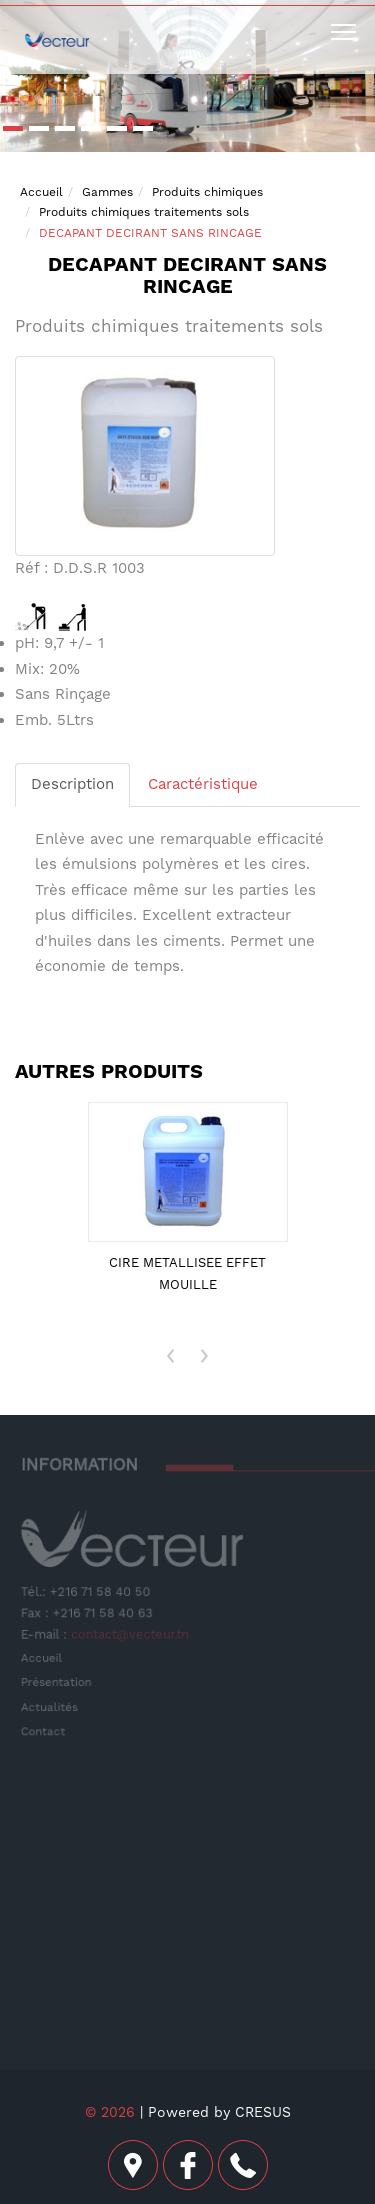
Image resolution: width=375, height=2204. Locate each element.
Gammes (107, 192)
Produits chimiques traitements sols (144, 212)
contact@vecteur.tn (130, 1634)
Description (72, 784)
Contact (45, 1730)
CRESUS (263, 2112)
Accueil (41, 192)
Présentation (58, 1681)
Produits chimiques (207, 192)
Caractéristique (203, 784)
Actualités (51, 1706)
